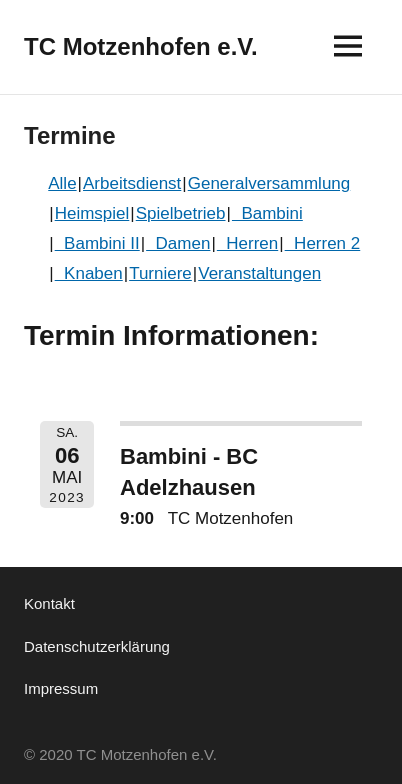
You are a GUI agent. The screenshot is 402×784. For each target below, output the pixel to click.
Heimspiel (92, 213)
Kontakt (49, 603)
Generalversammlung (269, 183)
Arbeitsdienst (132, 183)
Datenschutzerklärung (97, 646)
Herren (247, 243)
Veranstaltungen (259, 273)
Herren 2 (323, 243)
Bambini (267, 213)
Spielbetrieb (181, 213)
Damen (178, 243)
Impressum (61, 688)
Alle (62, 183)
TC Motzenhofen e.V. (141, 46)
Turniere (160, 273)
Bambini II (97, 243)
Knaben (89, 273)
